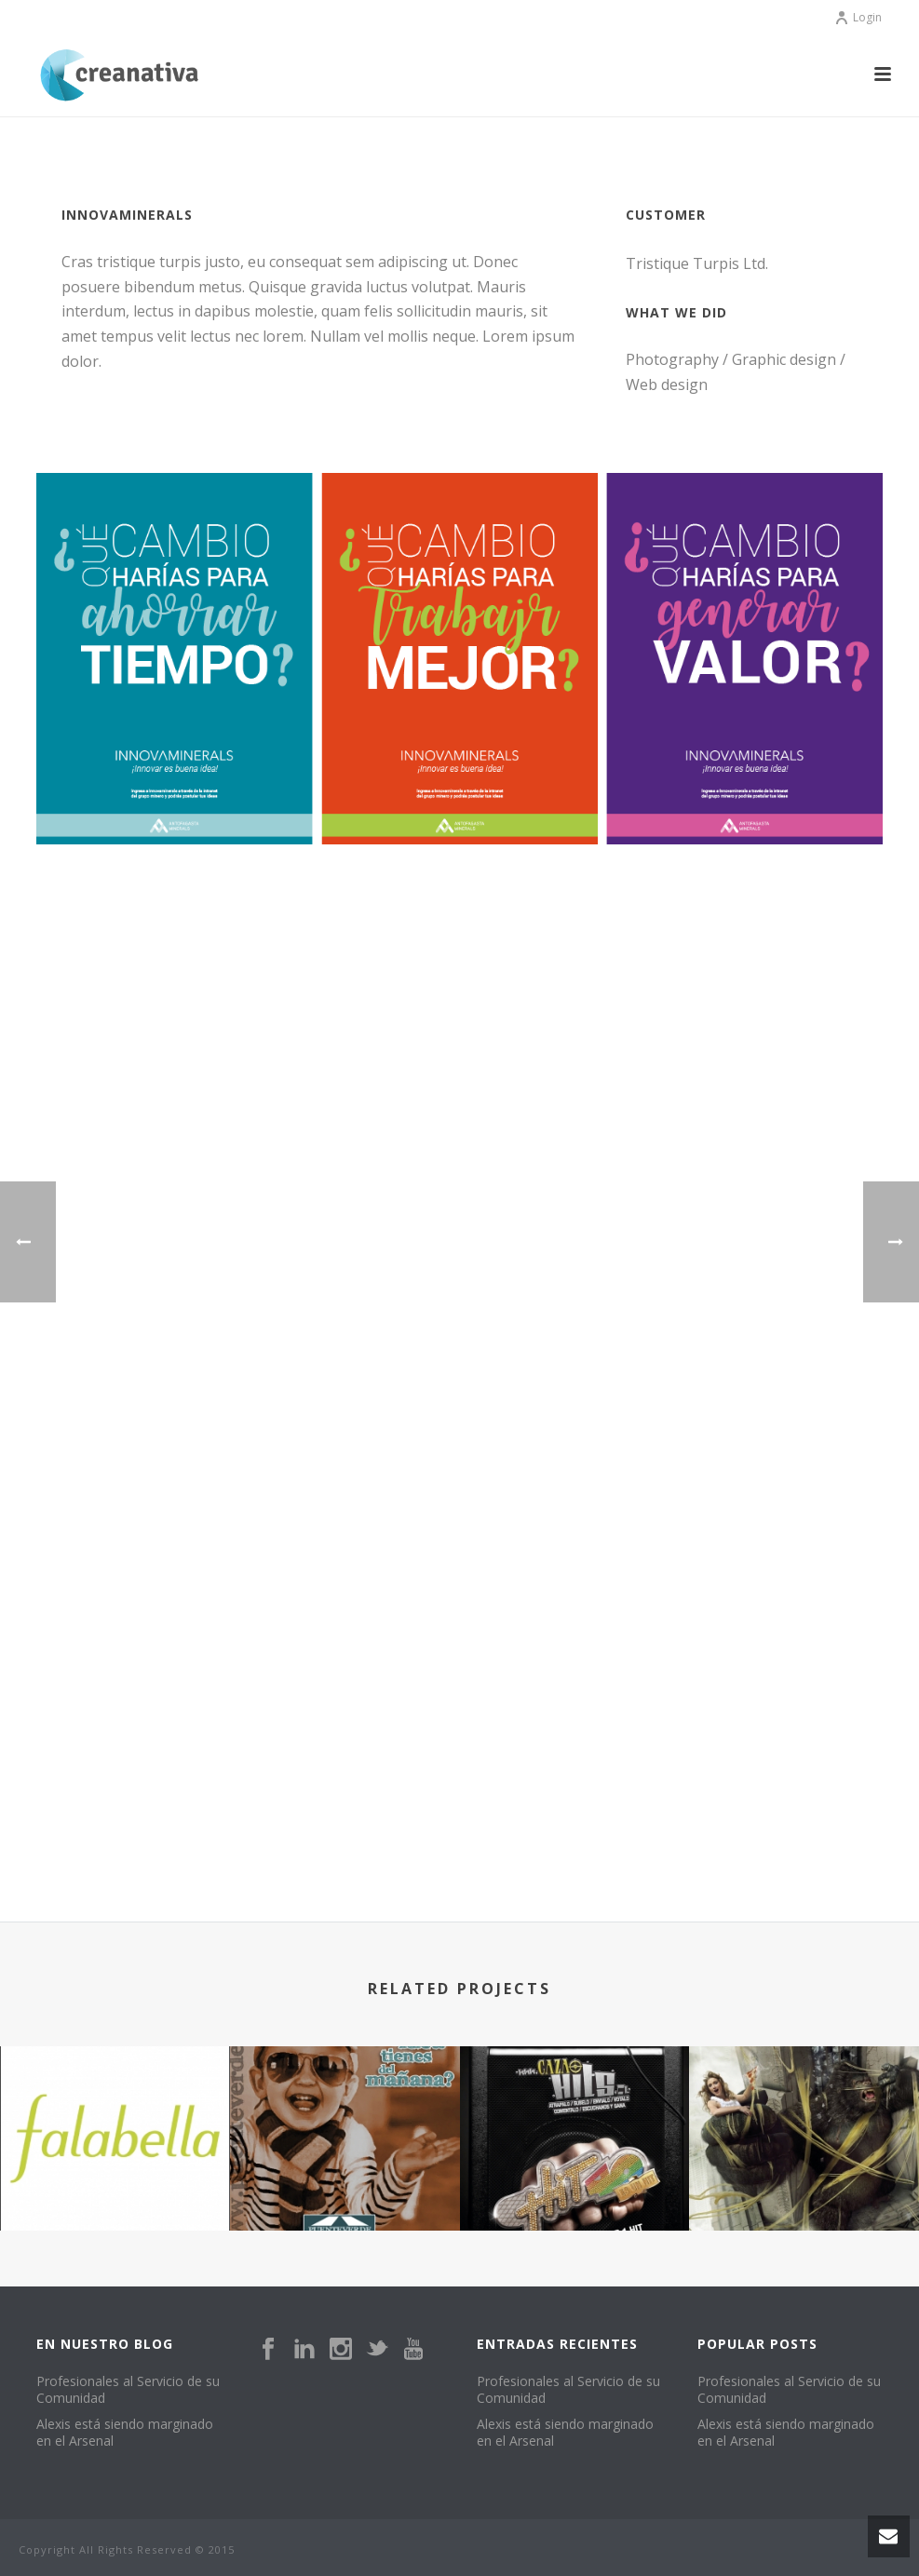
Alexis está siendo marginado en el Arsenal (124, 2432)
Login (858, 17)
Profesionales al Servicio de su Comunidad (128, 2390)
